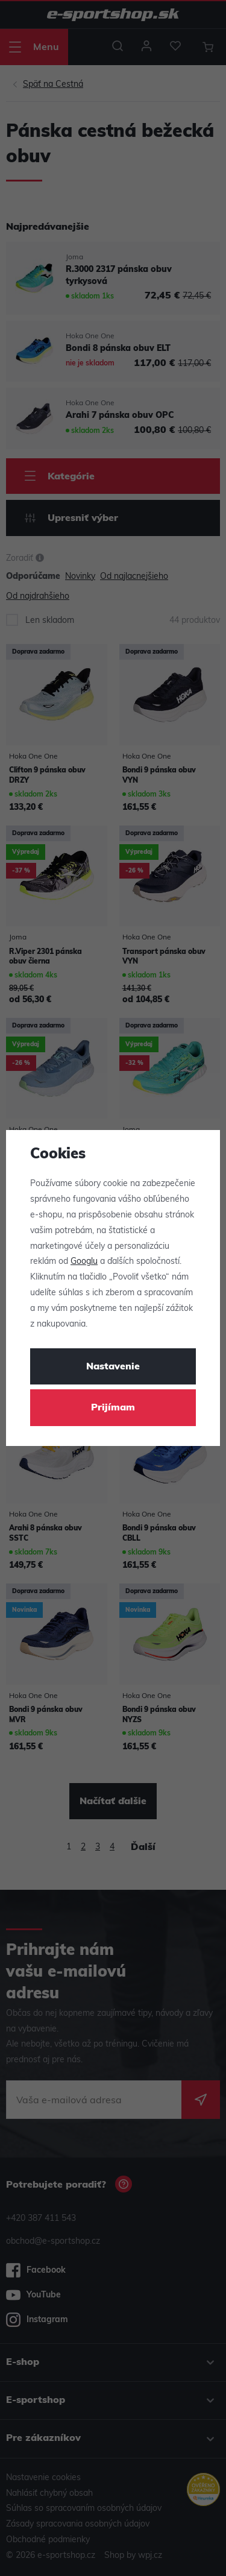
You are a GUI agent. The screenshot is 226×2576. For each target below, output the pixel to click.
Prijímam (113, 1408)
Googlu (84, 1261)
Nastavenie (113, 1367)
